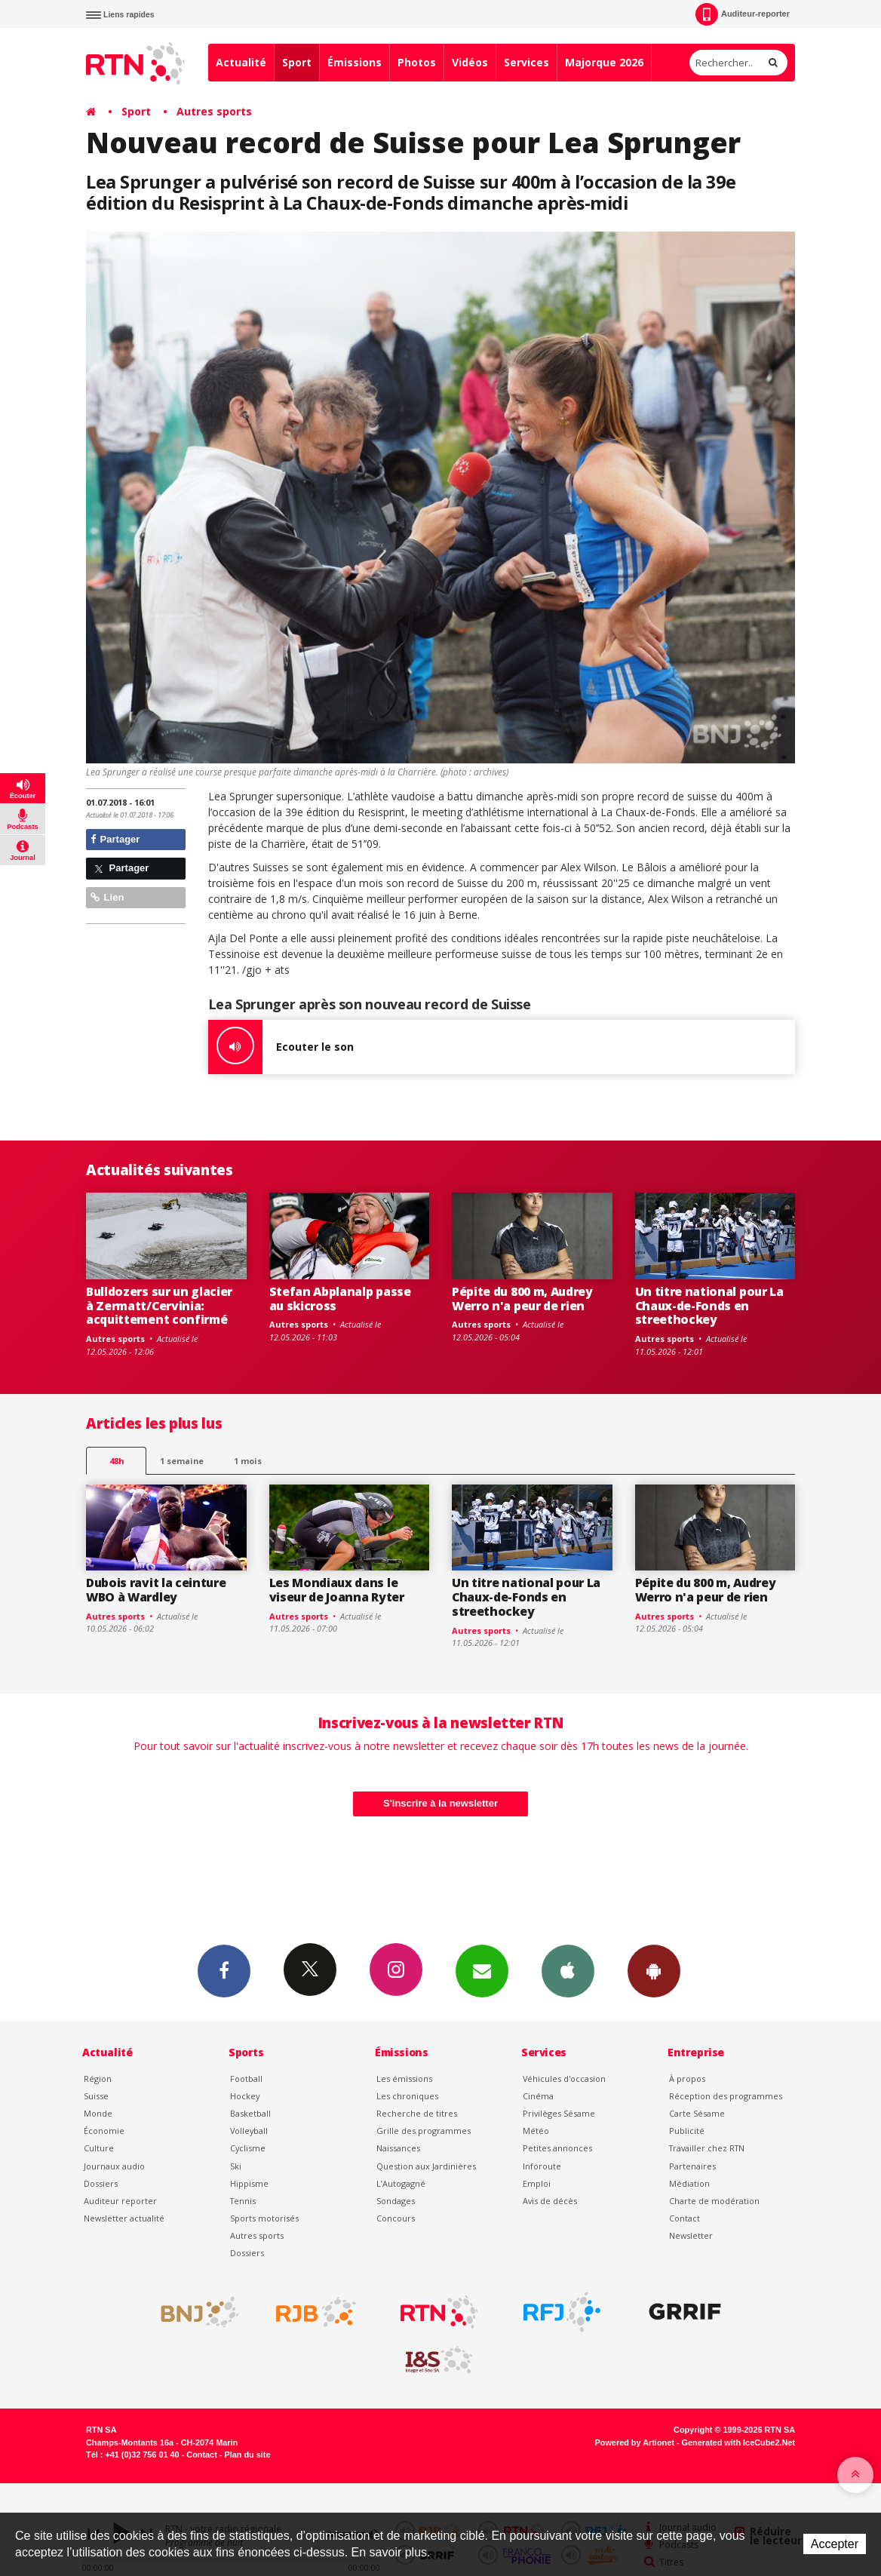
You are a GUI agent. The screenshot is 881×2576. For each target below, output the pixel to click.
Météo (536, 2130)
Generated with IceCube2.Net (738, 2442)
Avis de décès (550, 2201)
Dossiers (101, 2183)
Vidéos (470, 62)
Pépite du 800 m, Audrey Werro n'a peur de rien (522, 1298)
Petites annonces (557, 2148)
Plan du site (247, 2454)
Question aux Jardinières (426, 2166)
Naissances (398, 2148)
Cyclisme (248, 2148)
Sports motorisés (264, 2218)
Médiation (689, 2183)
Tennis (243, 2201)
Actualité (241, 62)
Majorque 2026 (604, 62)
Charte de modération (714, 2201)
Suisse (96, 2096)
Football (246, 2078)
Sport (297, 62)
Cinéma (538, 2096)
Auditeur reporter (120, 2201)
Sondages (395, 2201)
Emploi (537, 2183)
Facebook (224, 1970)
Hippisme (249, 2183)
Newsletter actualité (124, 2218)
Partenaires (692, 2166)
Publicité (686, 2130)
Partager (115, 839)
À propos (687, 2078)
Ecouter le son (281, 1047)
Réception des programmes (725, 2096)
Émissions (354, 62)
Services (526, 62)
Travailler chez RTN (706, 2148)
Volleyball (249, 2130)
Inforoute (542, 2166)
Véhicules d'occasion (564, 2078)
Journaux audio (114, 2166)
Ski (235, 2166)
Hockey (244, 2096)
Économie (104, 2130)
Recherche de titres (416, 2113)
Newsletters (482, 1970)
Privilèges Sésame (559, 2113)
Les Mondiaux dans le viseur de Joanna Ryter (336, 1589)
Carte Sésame (697, 2113)
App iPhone (568, 1970)
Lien (107, 897)
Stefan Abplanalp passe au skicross (340, 1298)
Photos (417, 62)
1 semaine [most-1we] (182, 1460)
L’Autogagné (400, 2183)
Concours (395, 2218)
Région (98, 2078)
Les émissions (404, 2078)
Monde (98, 2113)
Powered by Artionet (634, 2442)
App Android (654, 1970)
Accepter (834, 2544)
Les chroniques (407, 2096)
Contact (684, 2218)
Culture (99, 2148)
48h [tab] (116, 1460)
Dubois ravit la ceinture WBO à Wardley (156, 1589)
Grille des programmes (423, 2130)
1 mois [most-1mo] (248, 1460)
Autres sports (214, 111)
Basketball (250, 2113)
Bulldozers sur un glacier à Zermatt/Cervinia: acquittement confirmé (159, 1305)
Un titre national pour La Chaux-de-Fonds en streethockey (709, 1305)
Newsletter (691, 2235)
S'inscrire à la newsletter (440, 1803)
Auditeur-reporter (742, 14)
